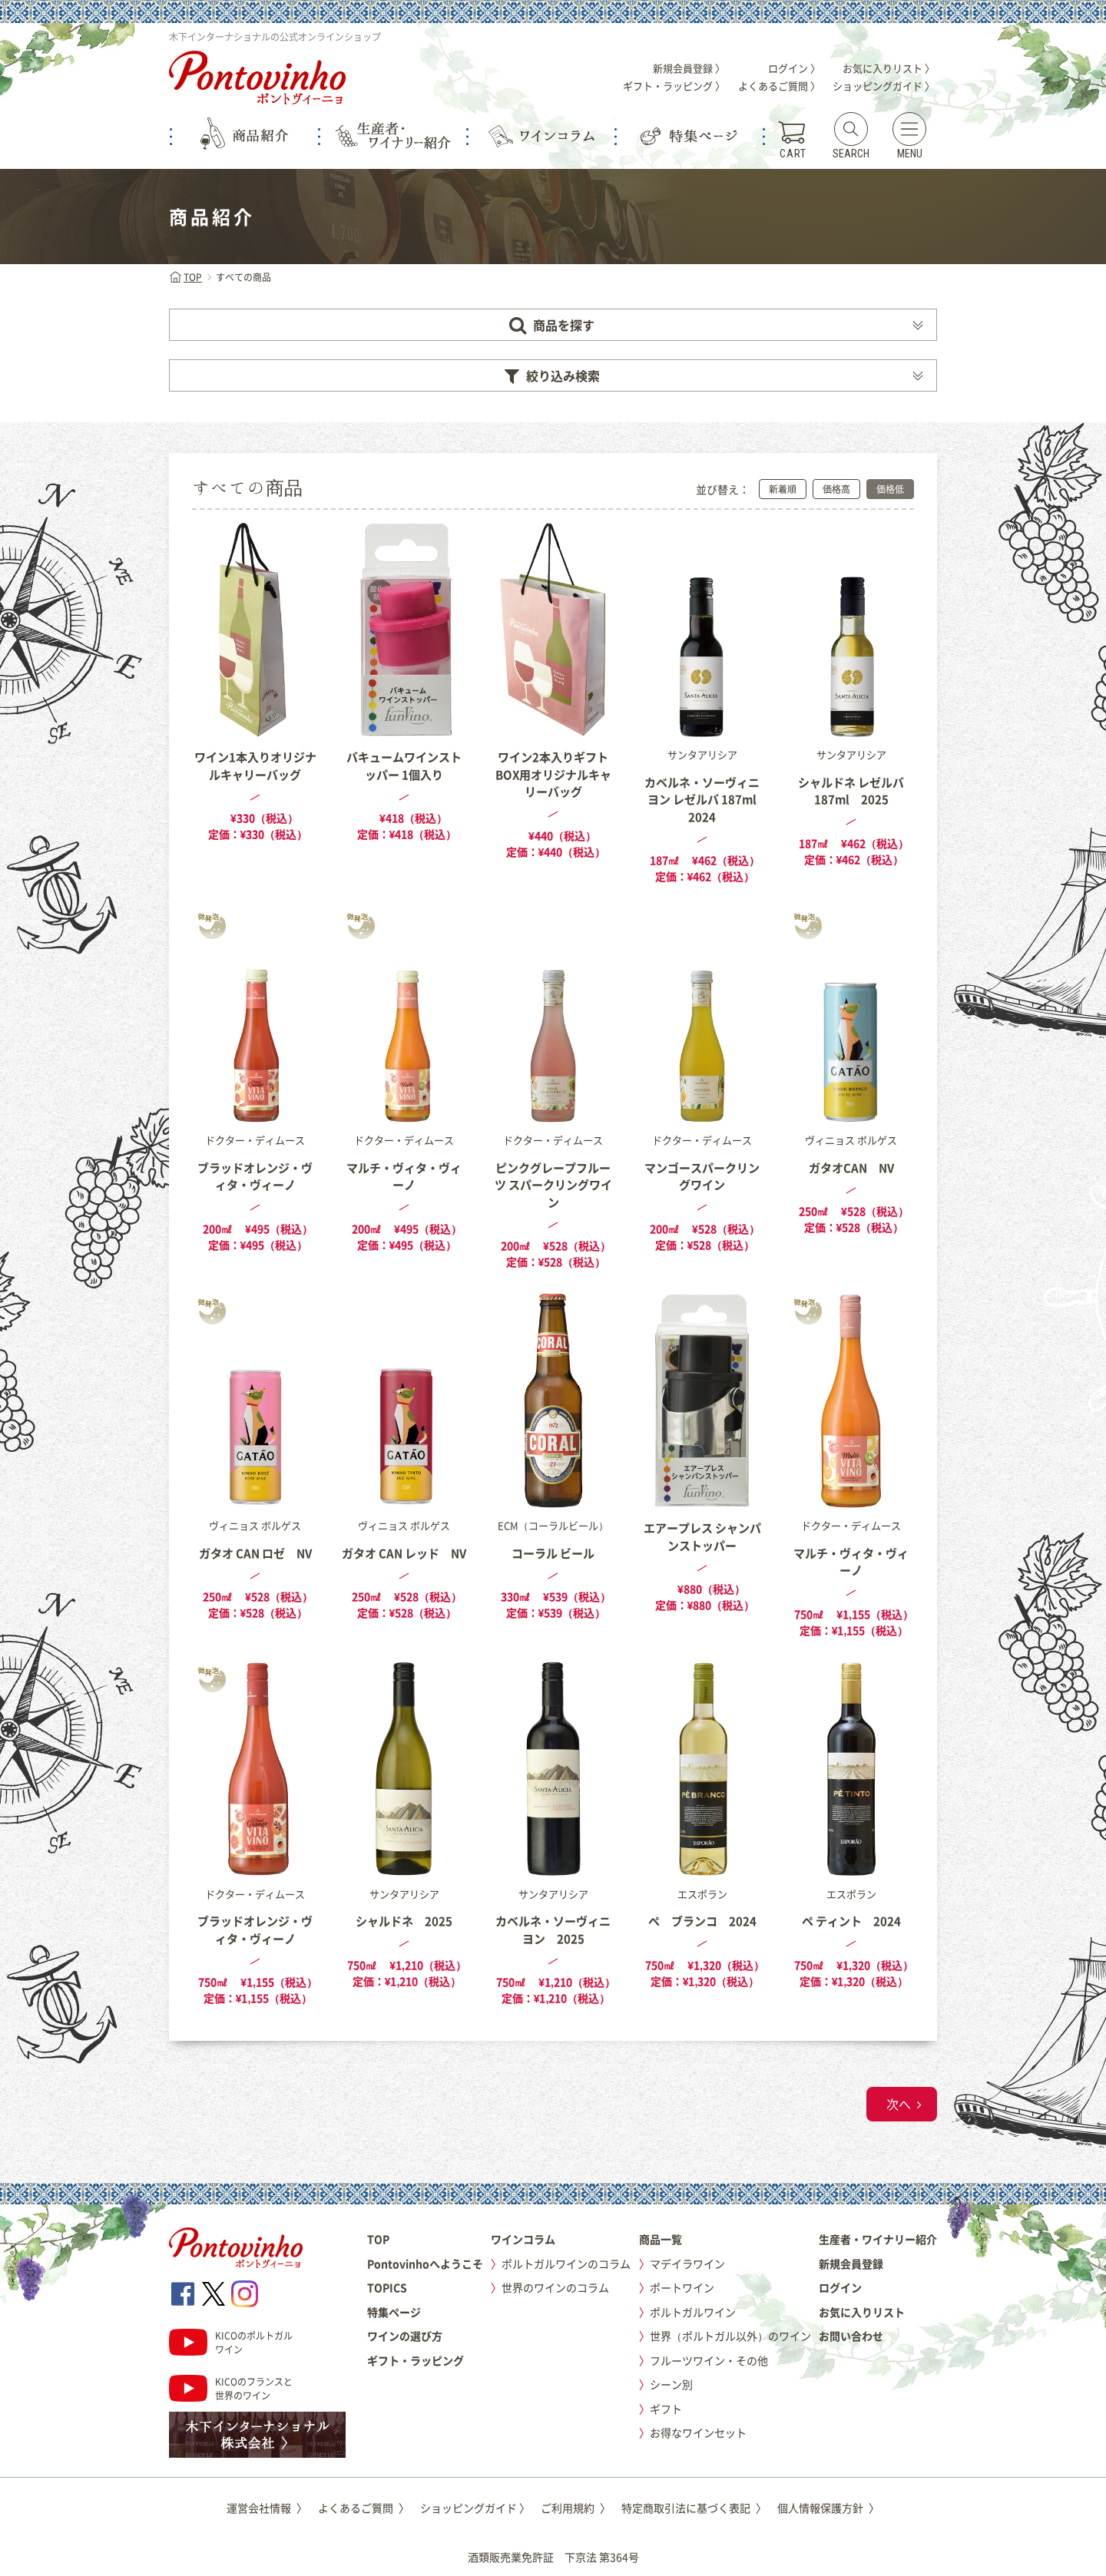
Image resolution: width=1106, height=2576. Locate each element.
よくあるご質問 (363, 2507)
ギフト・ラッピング (415, 2360)
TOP (185, 277)
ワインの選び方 (404, 2335)
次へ (898, 2104)
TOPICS (387, 2287)
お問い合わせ (851, 2335)
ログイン (840, 2287)
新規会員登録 (851, 2263)
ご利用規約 (576, 2507)
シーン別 (671, 2384)
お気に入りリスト (862, 2312)
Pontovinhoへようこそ (425, 2263)
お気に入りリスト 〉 (889, 68)
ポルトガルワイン (693, 2312)
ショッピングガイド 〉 (884, 85)
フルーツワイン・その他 (709, 2360)
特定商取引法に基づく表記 (694, 2507)
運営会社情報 (267, 2507)
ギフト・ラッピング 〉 (674, 85)
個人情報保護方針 (828, 2507)
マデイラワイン (687, 2263)
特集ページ (394, 2312)
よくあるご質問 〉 (779, 85)
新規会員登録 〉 (689, 68)
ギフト (666, 2408)
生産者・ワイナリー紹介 (878, 2239)
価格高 (836, 489)
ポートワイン (682, 2287)
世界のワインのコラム (555, 2287)
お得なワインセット (698, 2432)
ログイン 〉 (794, 68)
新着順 (782, 489)
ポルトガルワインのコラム (566, 2263)
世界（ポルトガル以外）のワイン (730, 2335)
